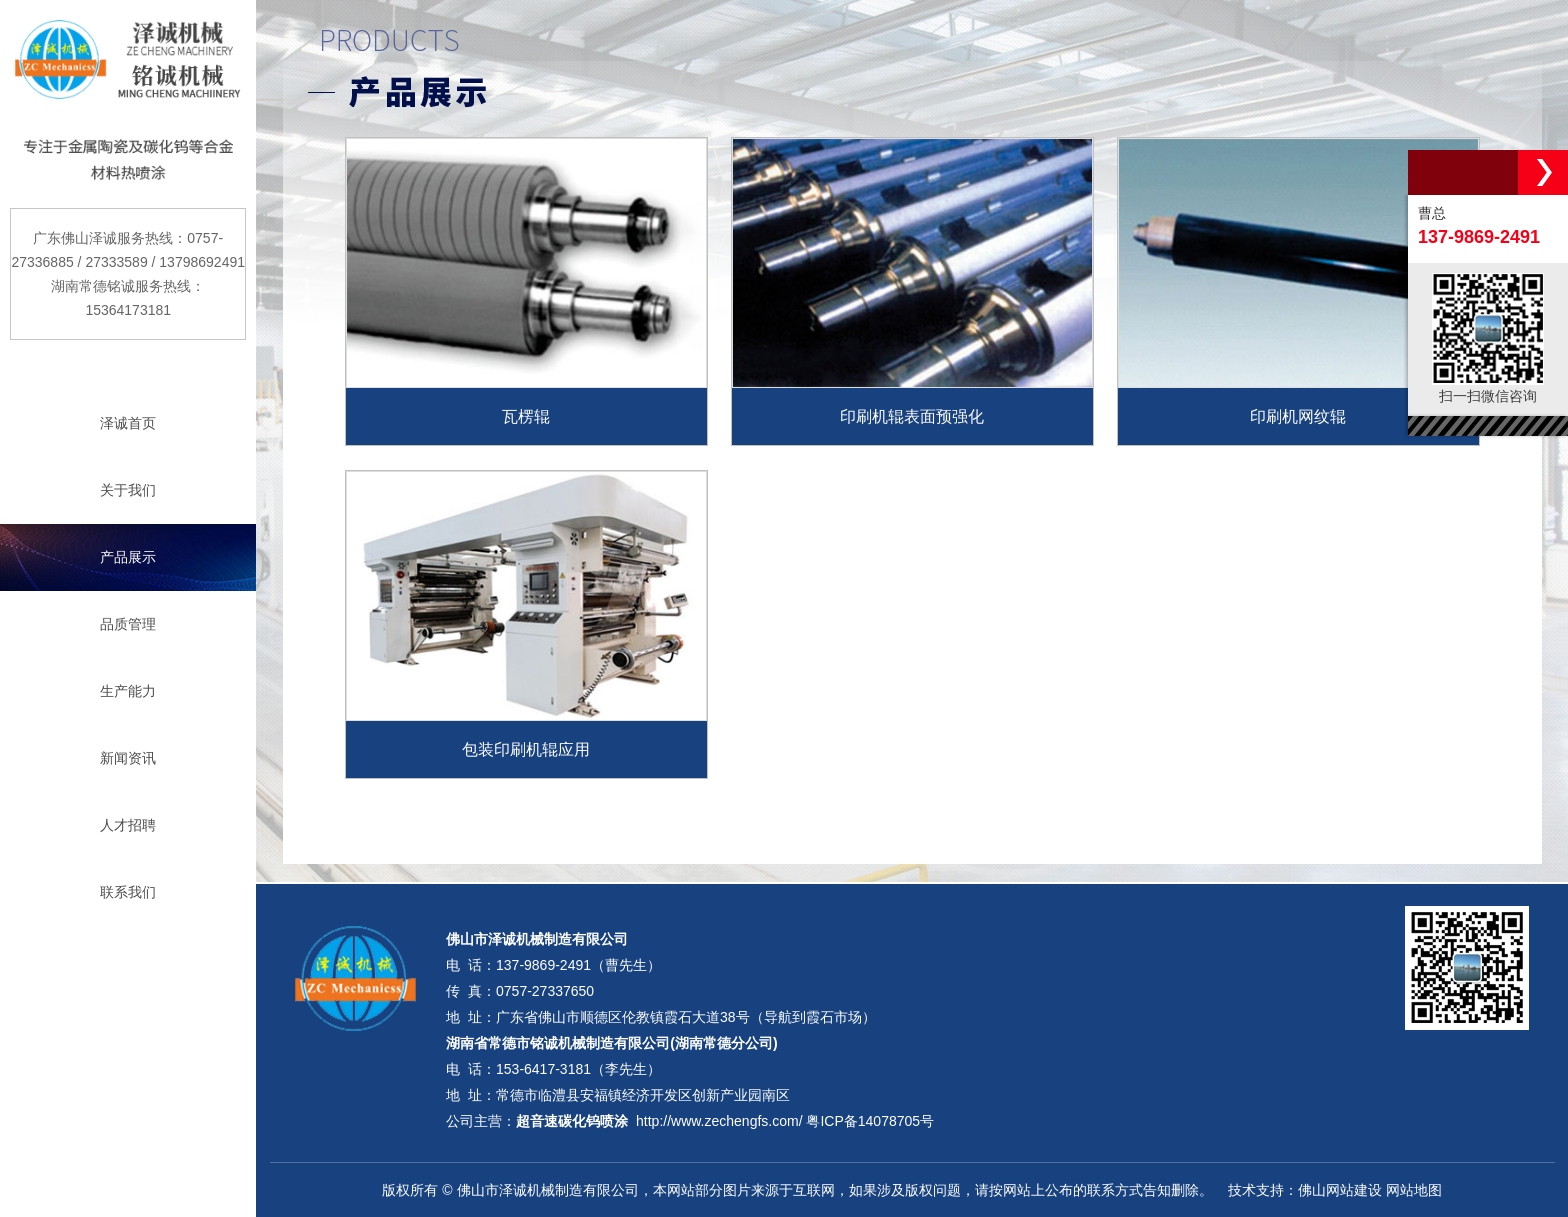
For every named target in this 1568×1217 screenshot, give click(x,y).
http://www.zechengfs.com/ (719, 1121)
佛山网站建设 (1340, 1190)
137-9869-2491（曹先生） (578, 965)
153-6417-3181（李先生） (578, 1069)
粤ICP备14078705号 (870, 1121)
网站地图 (1414, 1190)
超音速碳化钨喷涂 (572, 1121)
